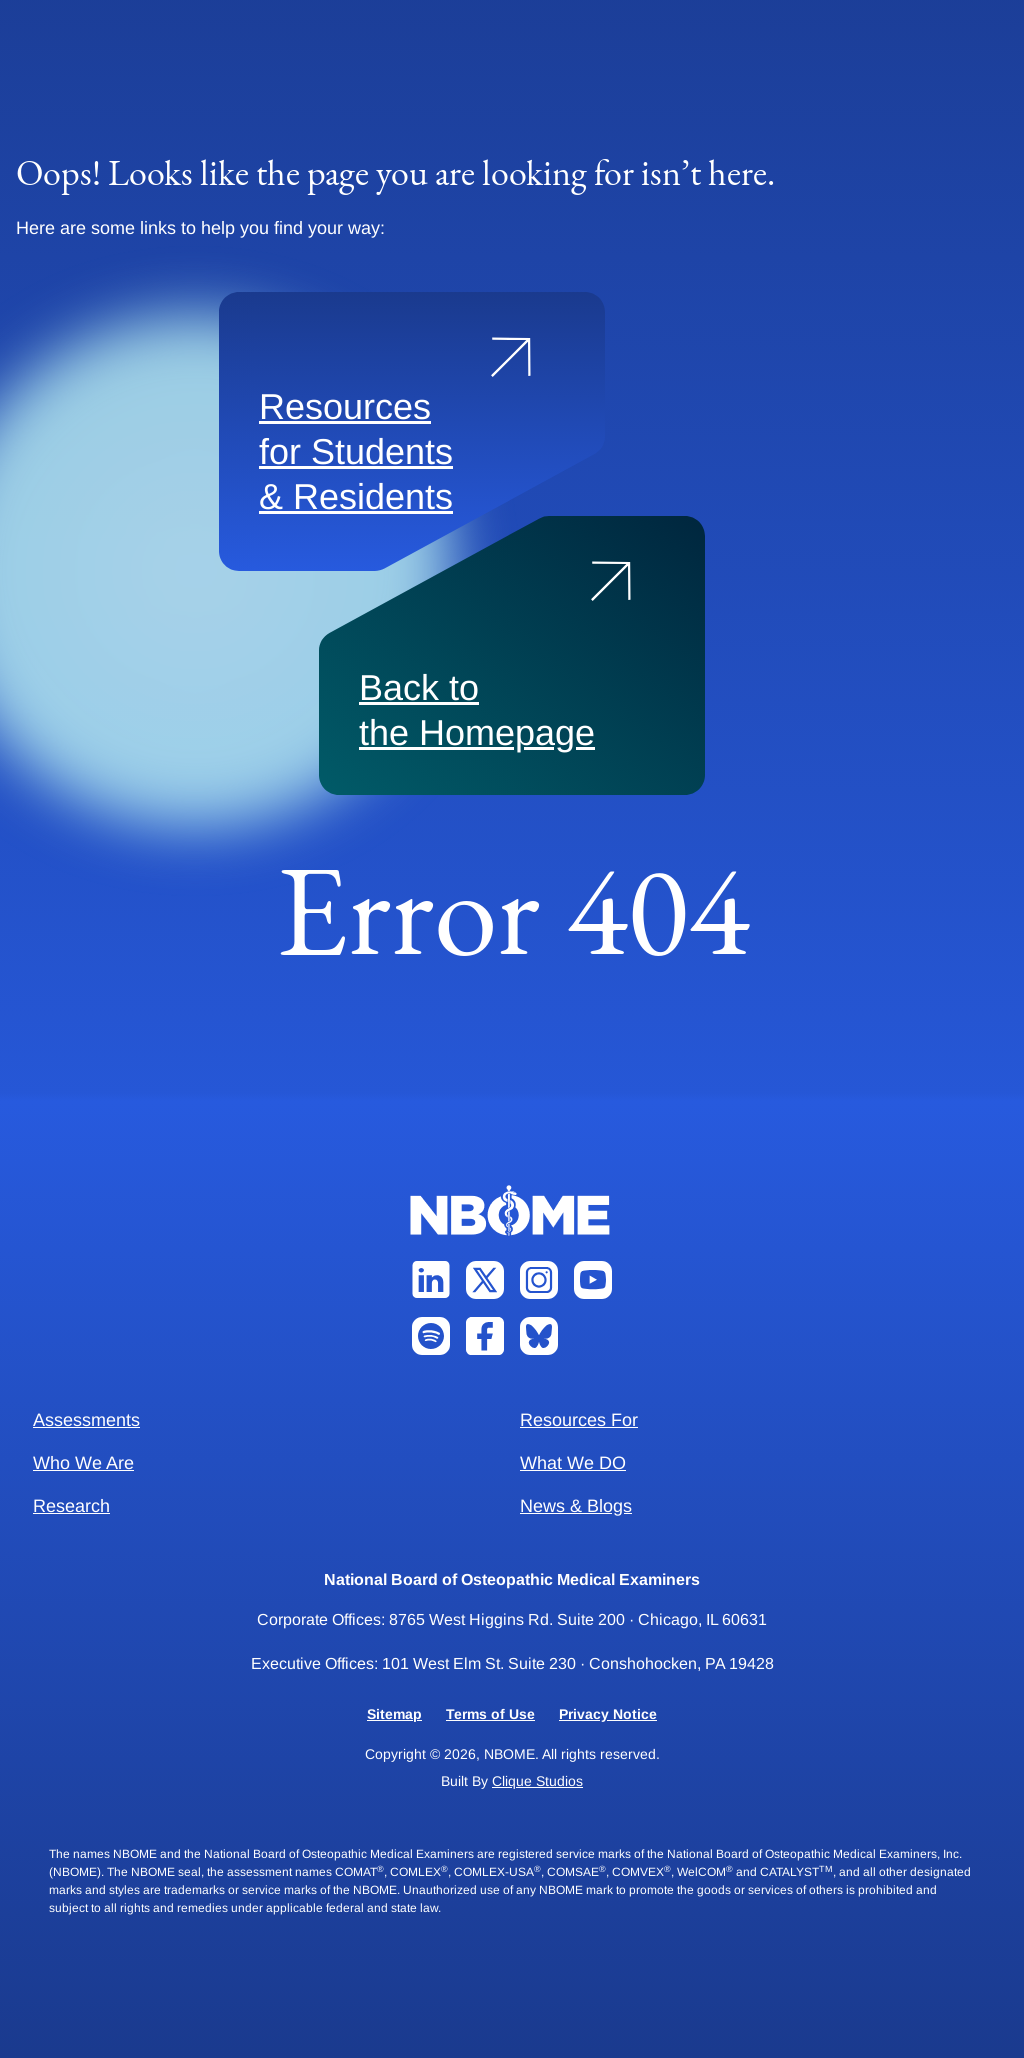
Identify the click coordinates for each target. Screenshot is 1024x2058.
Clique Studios (537, 1781)
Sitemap (394, 1714)
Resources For (579, 1420)
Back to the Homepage (477, 710)
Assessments (86, 1420)
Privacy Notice (608, 1714)
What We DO (573, 1463)
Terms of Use (490, 1714)
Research (71, 1506)
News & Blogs (576, 1506)
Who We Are (83, 1463)
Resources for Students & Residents (356, 451)
